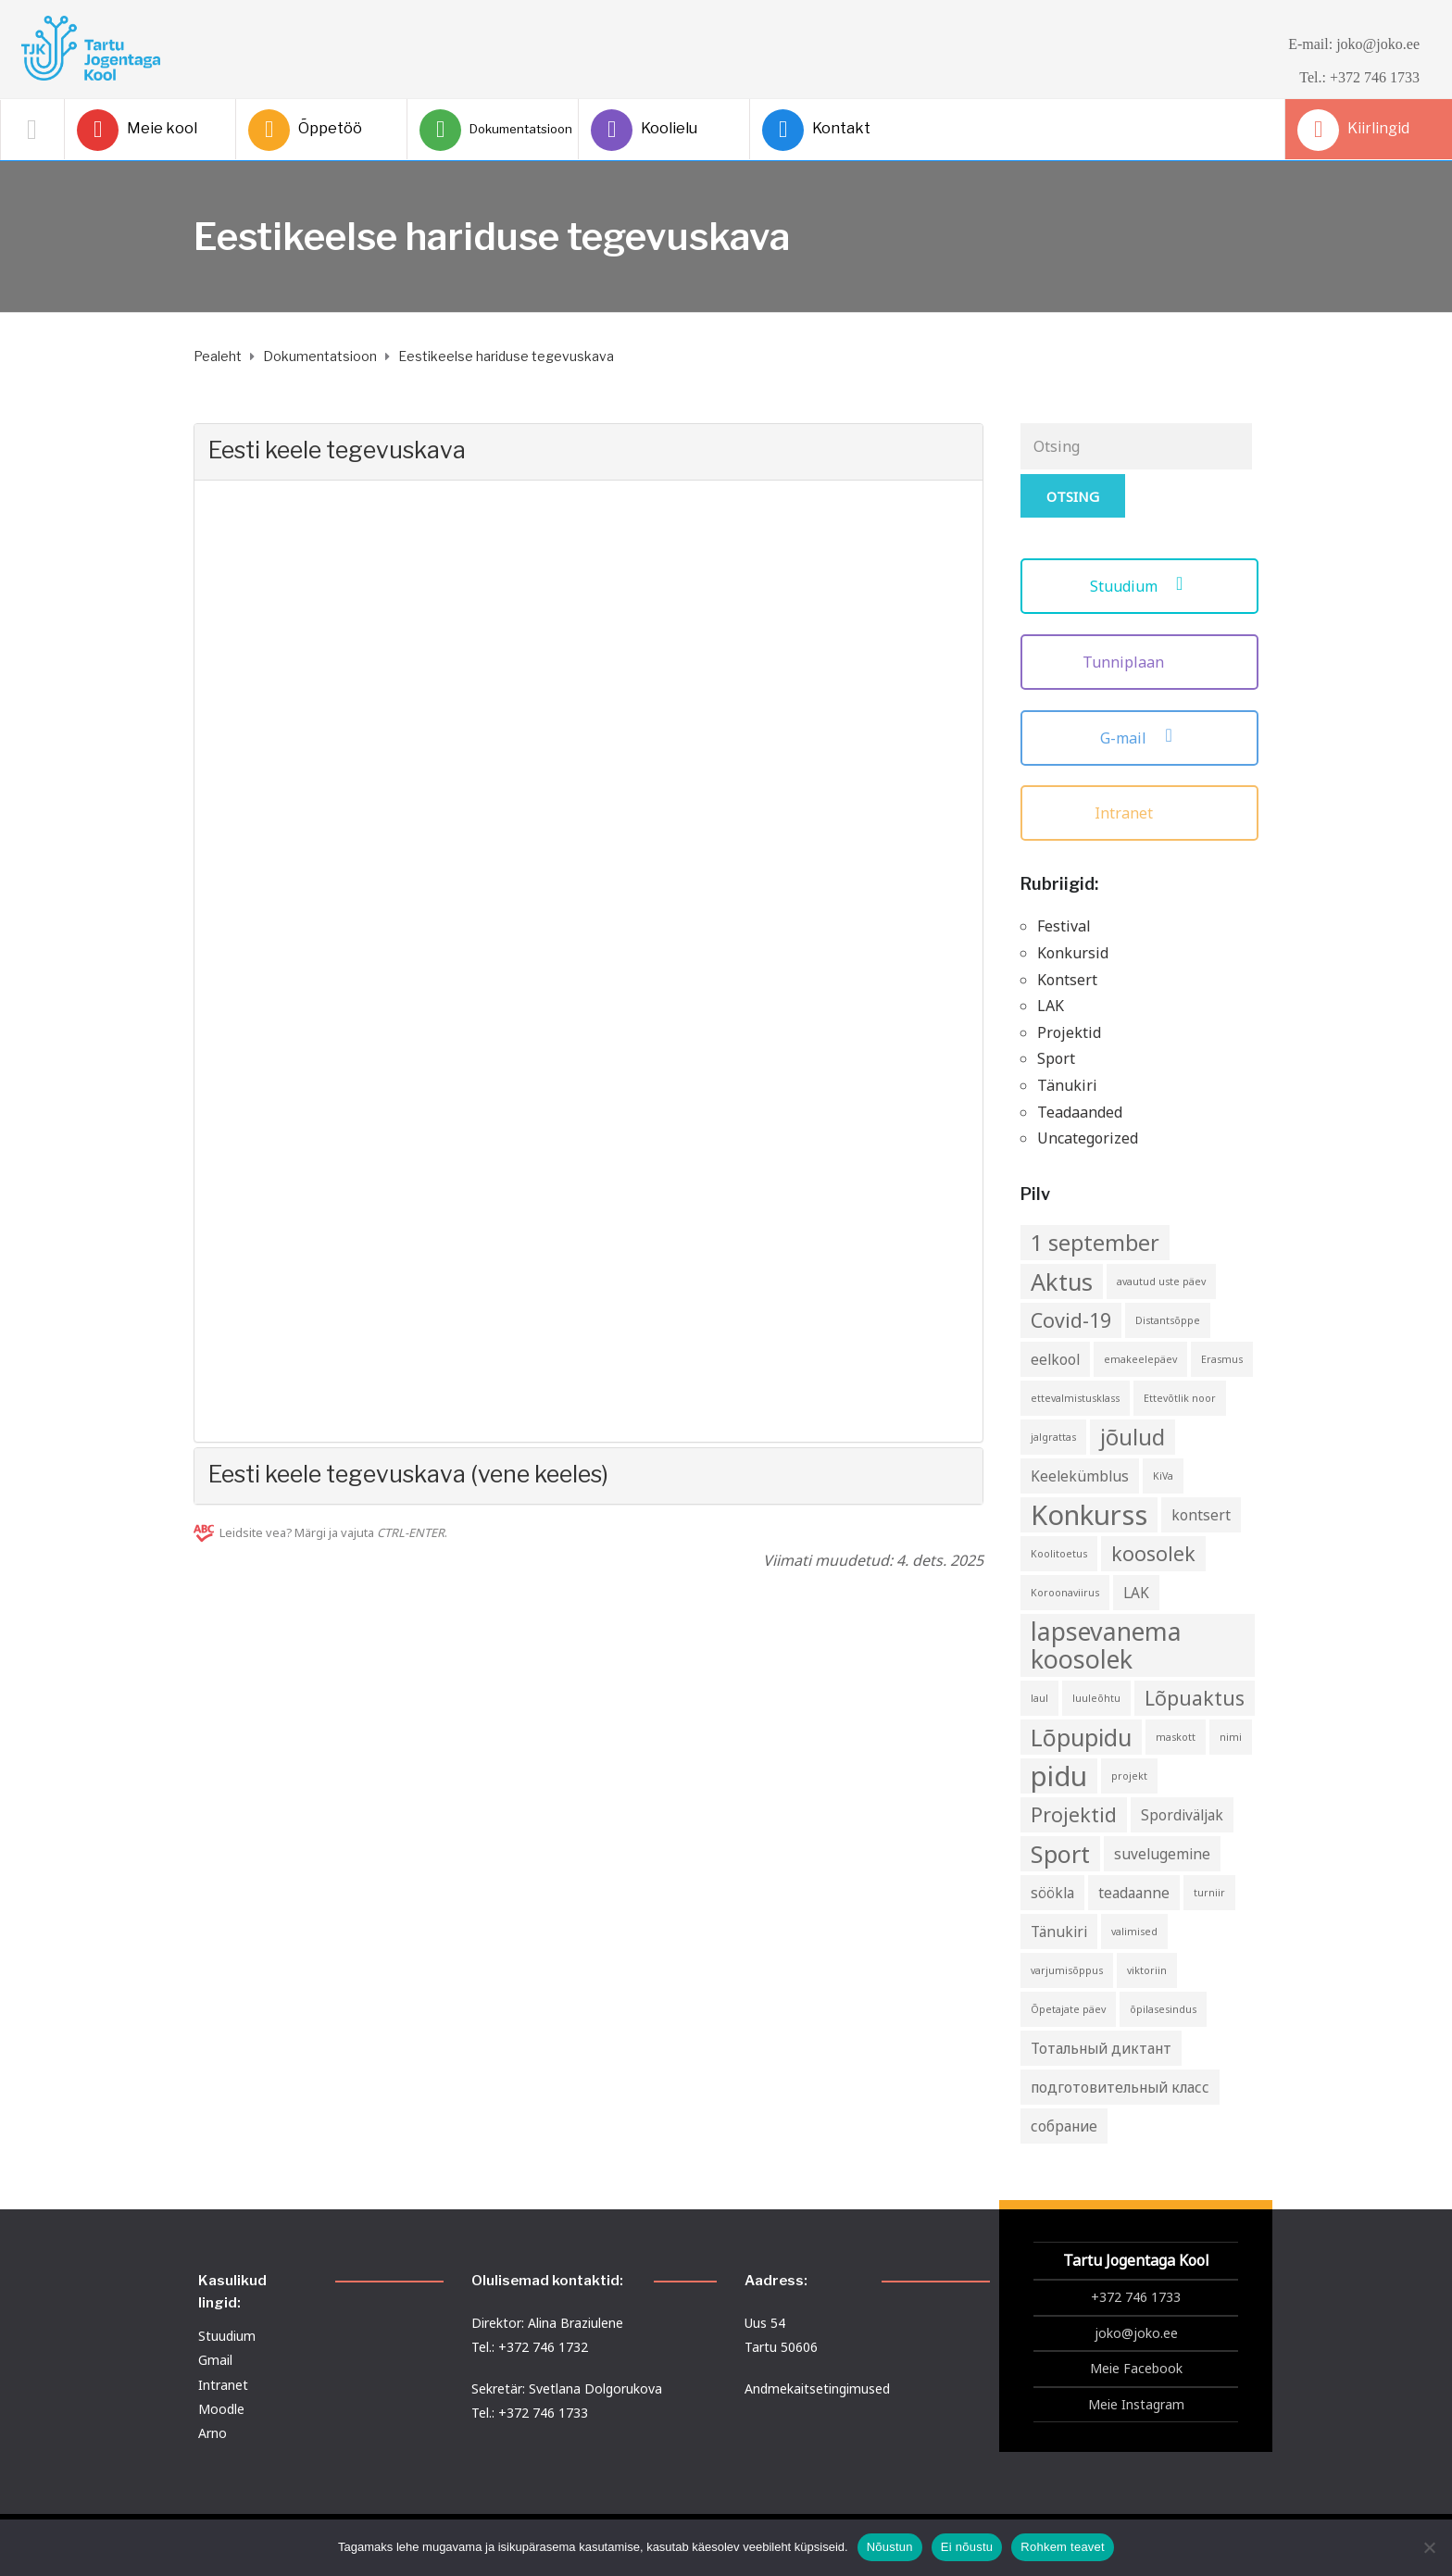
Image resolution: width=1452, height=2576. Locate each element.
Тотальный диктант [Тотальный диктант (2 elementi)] (1101, 2048)
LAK (1050, 1005)
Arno (212, 2433)
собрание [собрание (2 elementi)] (1064, 2126)
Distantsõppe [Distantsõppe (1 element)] (1167, 1320)
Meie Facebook (1136, 2368)
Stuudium (1139, 586)
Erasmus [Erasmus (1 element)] (1222, 1359)
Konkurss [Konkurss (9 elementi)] (1089, 1514)
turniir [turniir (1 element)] (1209, 1892)
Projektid (1069, 1032)
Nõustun (890, 2547)
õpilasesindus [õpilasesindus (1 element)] (1163, 2009)
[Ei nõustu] (1429, 2547)
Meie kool (137, 130)
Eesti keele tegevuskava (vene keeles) (408, 1474)
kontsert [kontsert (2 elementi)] (1201, 1515)
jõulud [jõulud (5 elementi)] (1132, 1437)
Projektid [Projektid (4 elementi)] (1074, 1814)
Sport (1056, 1058)
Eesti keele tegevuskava (337, 450)
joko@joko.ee (1136, 2333)
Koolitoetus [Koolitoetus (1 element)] (1059, 1553)
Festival (1064, 926)
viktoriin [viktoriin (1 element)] (1147, 1970)
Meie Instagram (1136, 2404)
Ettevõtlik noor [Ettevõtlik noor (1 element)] (1180, 1398)
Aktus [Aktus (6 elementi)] (1062, 1281)
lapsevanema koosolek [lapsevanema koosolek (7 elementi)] (1106, 1645)
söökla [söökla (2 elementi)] (1052, 1892)
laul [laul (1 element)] (1039, 1698)
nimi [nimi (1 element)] (1231, 1737)
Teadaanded (1079, 1112)
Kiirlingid (1353, 130)
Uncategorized (1087, 1138)
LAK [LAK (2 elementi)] (1136, 1592)
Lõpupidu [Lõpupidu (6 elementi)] (1081, 1737)
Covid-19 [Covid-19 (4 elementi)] (1071, 1320)
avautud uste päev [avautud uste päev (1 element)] (1161, 1281)
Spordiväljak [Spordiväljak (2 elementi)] (1182, 1815)
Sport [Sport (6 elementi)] (1060, 1853)
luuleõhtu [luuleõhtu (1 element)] (1096, 1698)
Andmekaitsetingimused (817, 2388)
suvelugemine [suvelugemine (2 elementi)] (1162, 1854)
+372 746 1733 (1136, 2297)
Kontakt (816, 130)
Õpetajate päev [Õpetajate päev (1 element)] (1068, 2009)
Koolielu (644, 130)
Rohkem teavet (1062, 2547)
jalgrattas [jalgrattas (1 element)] (1053, 1437)
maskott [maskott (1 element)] (1175, 1737)
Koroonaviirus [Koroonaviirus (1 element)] (1065, 1592)
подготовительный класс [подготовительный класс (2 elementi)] (1120, 2087)
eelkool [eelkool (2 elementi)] (1055, 1359)
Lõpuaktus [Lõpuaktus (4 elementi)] (1195, 1697)
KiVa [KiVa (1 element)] (1163, 1475)
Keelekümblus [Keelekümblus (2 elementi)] (1080, 1476)
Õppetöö (305, 130)
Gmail (215, 2360)
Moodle (221, 2409)
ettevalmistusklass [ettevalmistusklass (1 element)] (1075, 1398)
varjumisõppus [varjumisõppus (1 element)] (1067, 1970)
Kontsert (1067, 979)
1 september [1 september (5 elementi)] (1095, 1242)
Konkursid (1072, 953)
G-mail (1139, 738)
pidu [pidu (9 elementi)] (1059, 1776)
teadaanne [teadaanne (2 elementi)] (1134, 1892)
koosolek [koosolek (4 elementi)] (1153, 1553)
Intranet (1139, 813)
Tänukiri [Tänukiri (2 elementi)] (1059, 1931)
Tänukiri (1067, 1085)
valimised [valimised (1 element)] (1134, 1931)
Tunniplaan (1139, 662)
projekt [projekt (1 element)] (1129, 1775)
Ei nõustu (967, 2547)
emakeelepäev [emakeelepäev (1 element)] (1140, 1359)
